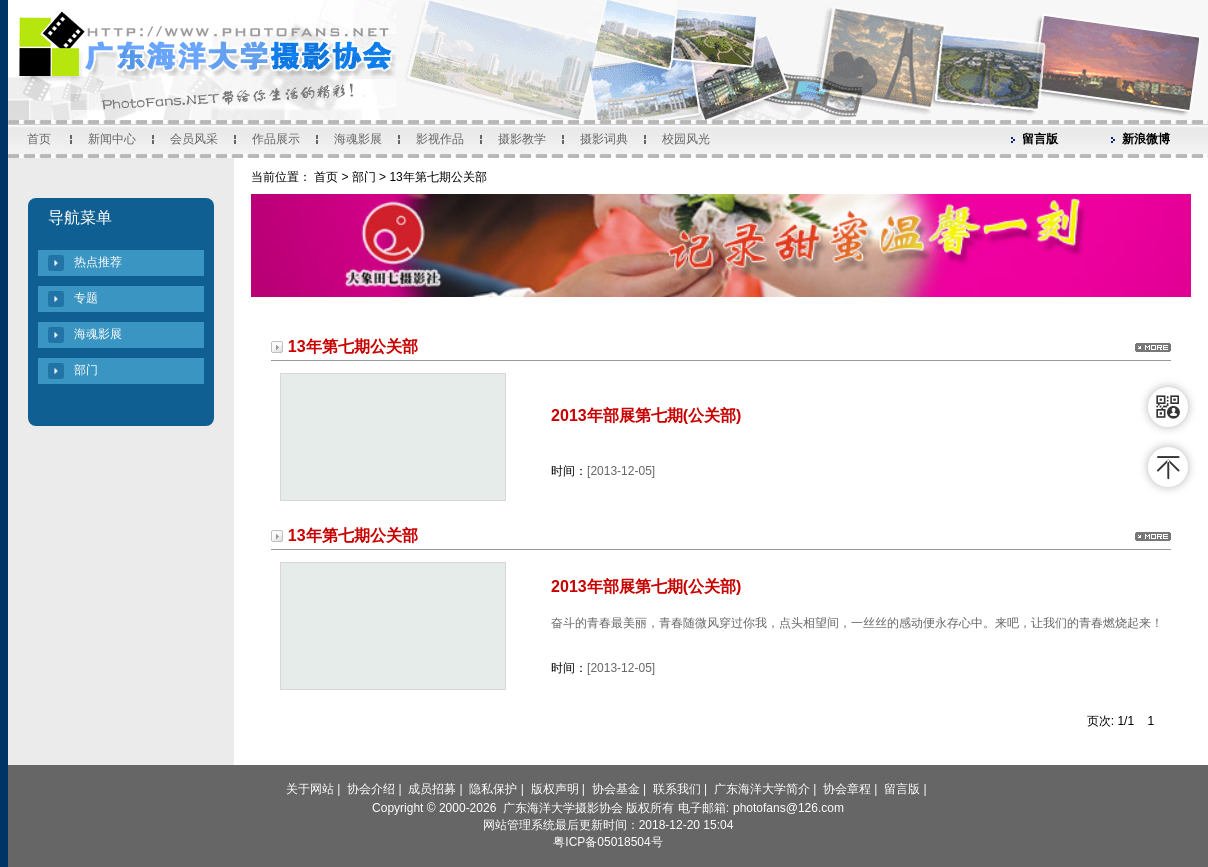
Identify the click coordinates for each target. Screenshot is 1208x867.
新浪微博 (1146, 139)
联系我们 (677, 789)
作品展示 (276, 139)
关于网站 (310, 789)
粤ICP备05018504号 (607, 842)
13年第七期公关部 (437, 177)
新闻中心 (112, 139)
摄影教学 (522, 139)
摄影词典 (604, 139)
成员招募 (432, 789)
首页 (39, 139)
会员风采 (194, 139)
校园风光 (686, 139)
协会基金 (616, 789)
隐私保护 (493, 789)
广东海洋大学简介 (762, 789)
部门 (86, 370)
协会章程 (847, 789)
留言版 (1040, 139)
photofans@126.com (788, 808)
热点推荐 (98, 262)
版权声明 (555, 789)
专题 (86, 298)
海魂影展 (358, 139)
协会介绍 (371, 789)
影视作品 (440, 139)
